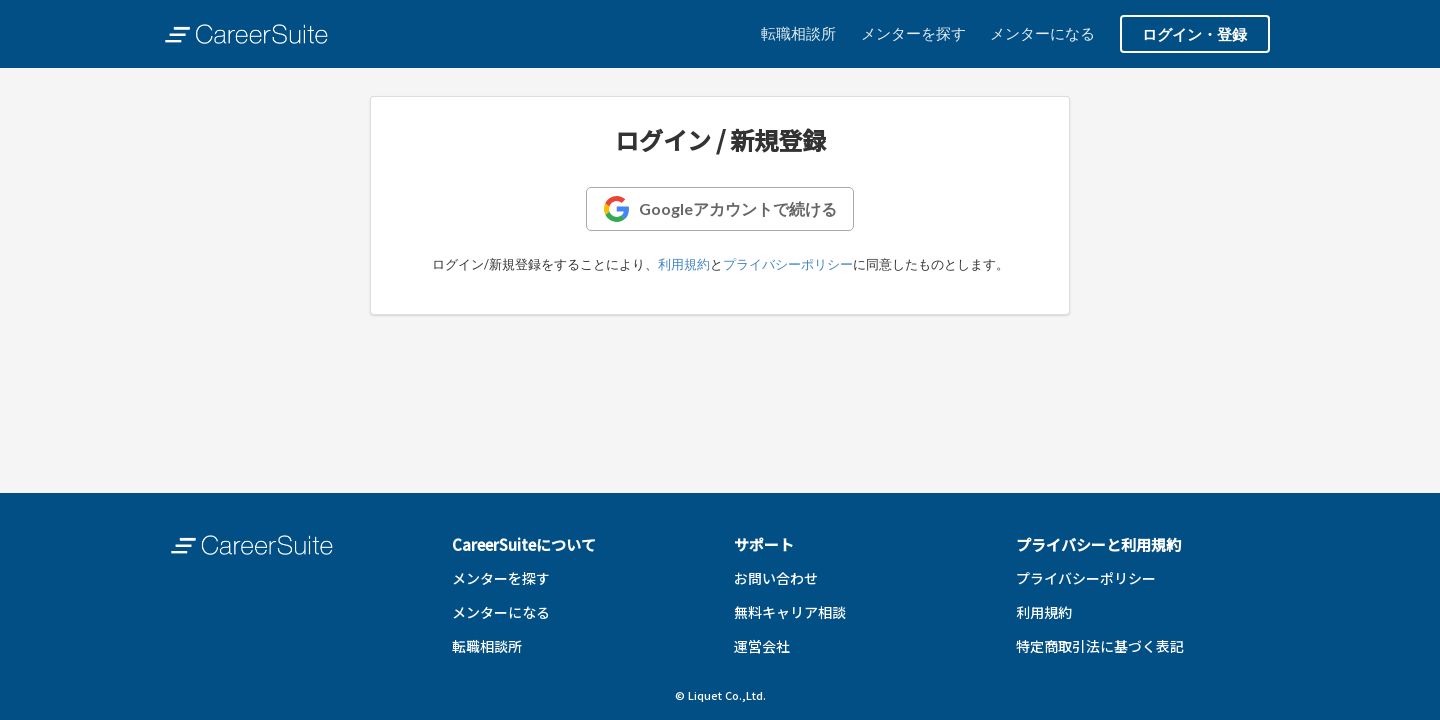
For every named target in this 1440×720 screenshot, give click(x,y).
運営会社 (762, 646)
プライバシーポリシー (788, 264)
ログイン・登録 (1194, 34)
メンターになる (1042, 33)
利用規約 (684, 264)
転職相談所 (798, 33)
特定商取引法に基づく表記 (1100, 646)
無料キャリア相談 (790, 612)
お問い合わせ (776, 578)
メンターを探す (913, 33)
